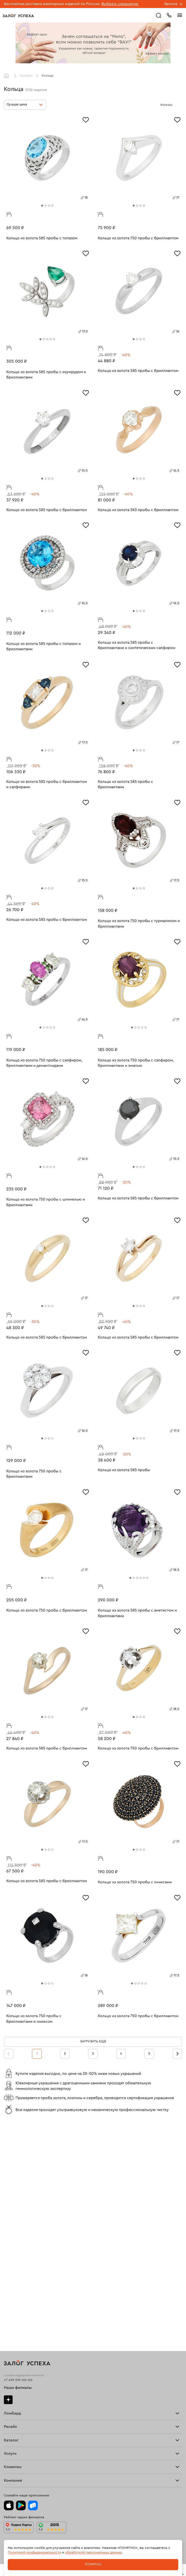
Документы (13, 2477)
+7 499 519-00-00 (18, 2160)
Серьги (10, 2315)
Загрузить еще (93, 2041)
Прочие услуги (16, 2274)
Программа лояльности (23, 2420)
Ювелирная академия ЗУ (24, 2469)
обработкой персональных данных (93, 2552)
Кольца (10, 2307)
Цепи (8, 2330)
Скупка (9, 2225)
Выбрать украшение (120, 4)
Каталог (26, 75)
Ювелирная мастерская (23, 2379)
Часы (8, 2353)
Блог (7, 2461)
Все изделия (14, 2300)
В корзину (7, 213)
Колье (9, 2345)
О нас (8, 2281)
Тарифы (10, 2217)
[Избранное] (86, 119)
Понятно (93, 2564)
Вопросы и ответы (19, 2428)
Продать (10, 2251)
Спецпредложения (19, 2435)
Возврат (10, 2412)
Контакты (11, 2484)
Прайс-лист (13, 2209)
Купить (9, 2258)
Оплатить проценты (20, 2397)
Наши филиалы (18, 2168)
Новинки (11, 2361)
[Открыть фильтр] (177, 105)
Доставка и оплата (18, 2405)
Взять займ (12, 2202)
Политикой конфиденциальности (34, 2552)
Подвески (12, 2338)
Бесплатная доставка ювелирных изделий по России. (52, 4)
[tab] (42, 206)
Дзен (8, 2179)
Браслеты (11, 2322)
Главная (7, 75)
